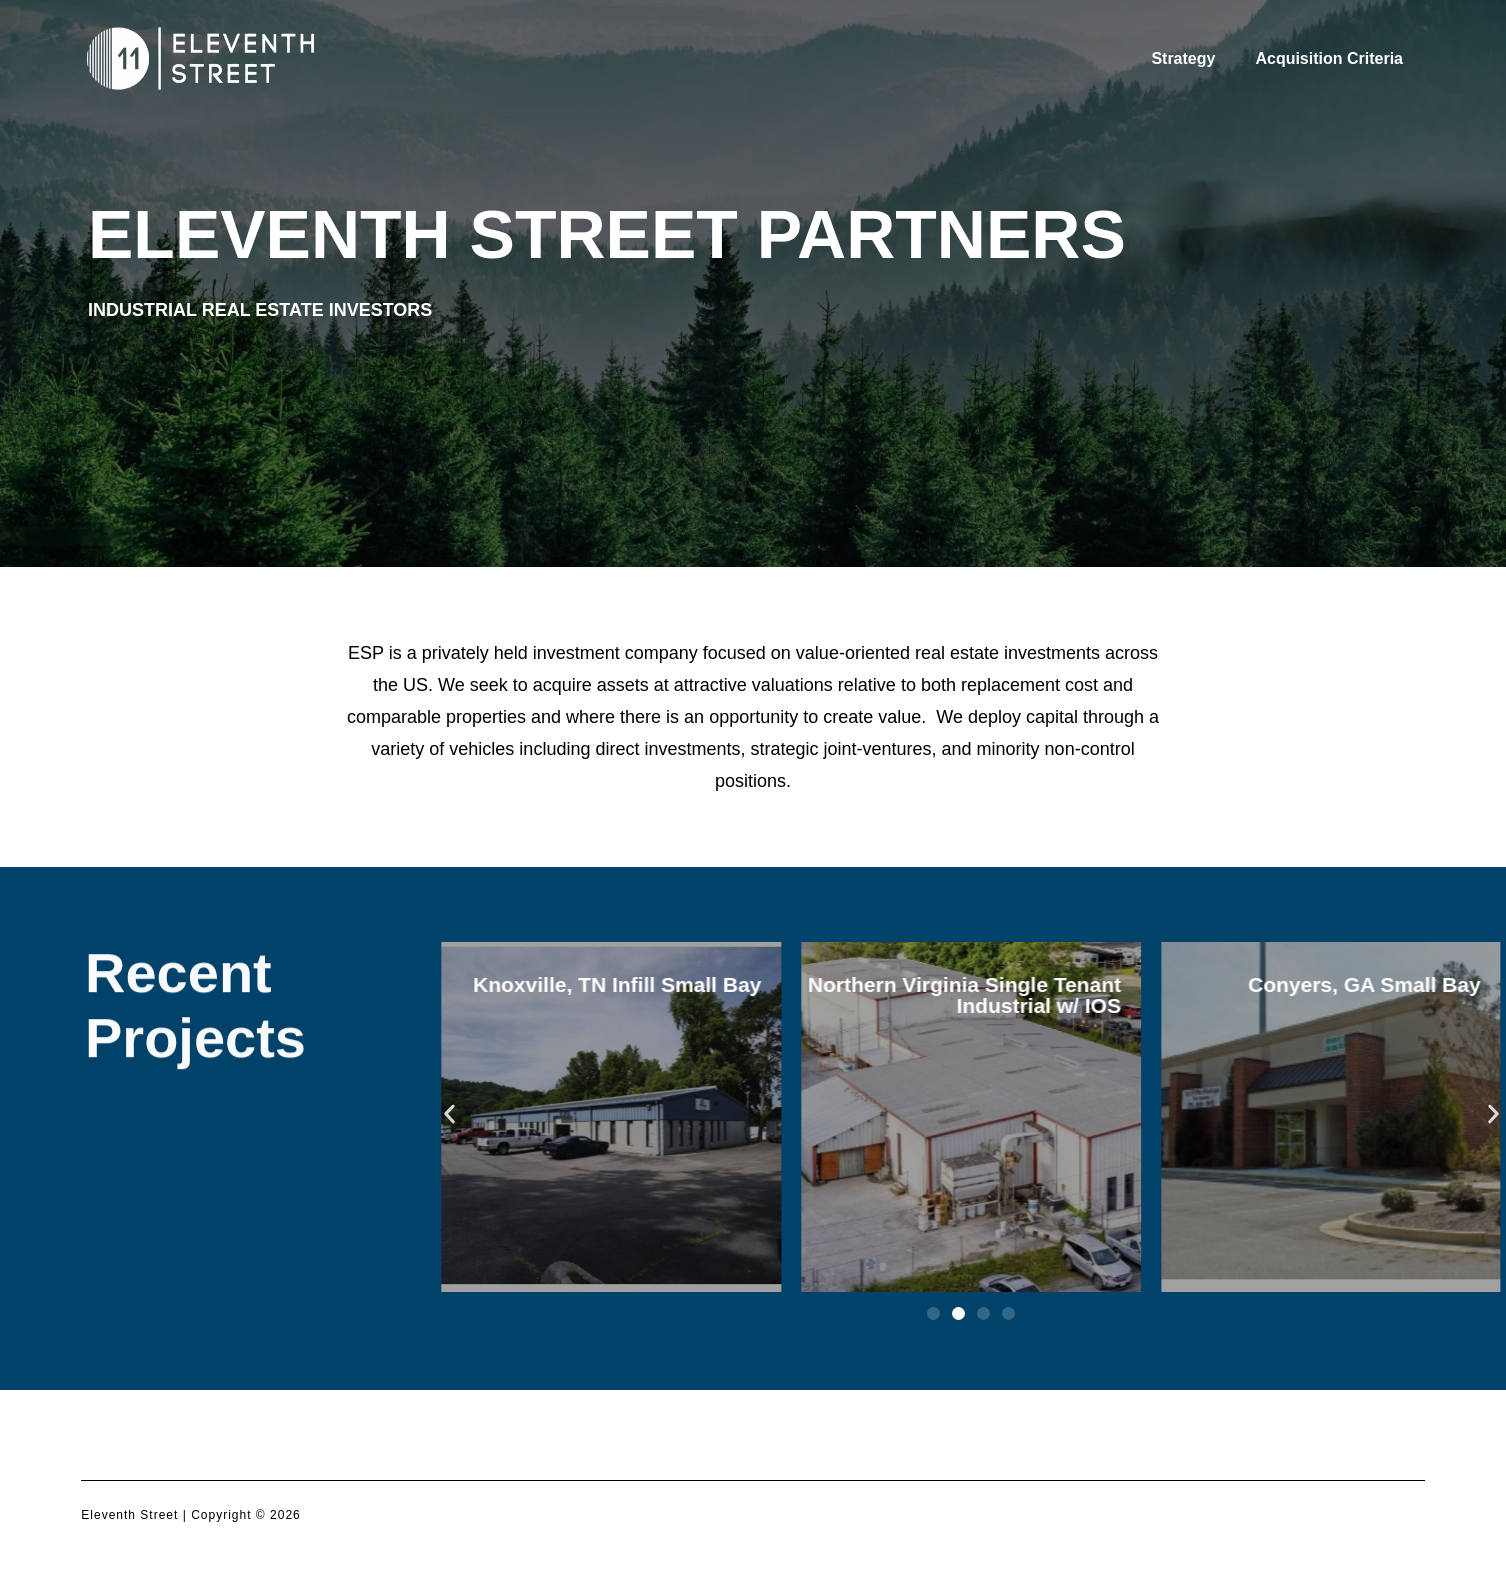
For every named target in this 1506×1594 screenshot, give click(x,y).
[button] (449, 1113)
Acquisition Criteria (1329, 58)
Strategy (1183, 58)
